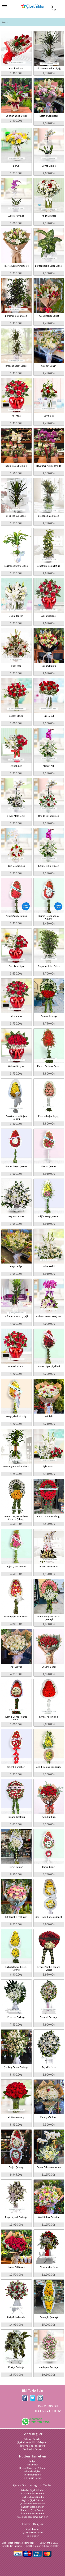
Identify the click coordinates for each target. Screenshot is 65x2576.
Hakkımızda (32, 2464)
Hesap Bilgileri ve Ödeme (32, 2468)
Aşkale (5, 22)
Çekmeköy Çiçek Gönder (32, 2503)
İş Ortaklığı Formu (33, 2478)
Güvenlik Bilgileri (32, 2471)
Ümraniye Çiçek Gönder (32, 2510)
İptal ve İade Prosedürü (32, 2445)
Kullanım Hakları (51, 2545)
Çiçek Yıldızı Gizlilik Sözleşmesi (32, 2442)
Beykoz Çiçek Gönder (32, 2500)
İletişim (32, 2461)
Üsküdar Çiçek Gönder (32, 2513)
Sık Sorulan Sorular (32, 2449)
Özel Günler (33, 2535)
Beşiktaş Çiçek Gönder (32, 2497)
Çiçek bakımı (32, 2529)
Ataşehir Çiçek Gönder (32, 2493)
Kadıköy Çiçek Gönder (32, 2506)
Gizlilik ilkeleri (33, 2545)
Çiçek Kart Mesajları (33, 2532)
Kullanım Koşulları (32, 2439)
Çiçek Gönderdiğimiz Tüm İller (32, 2516)
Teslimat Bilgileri (32, 2474)
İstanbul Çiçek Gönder (32, 2490)
